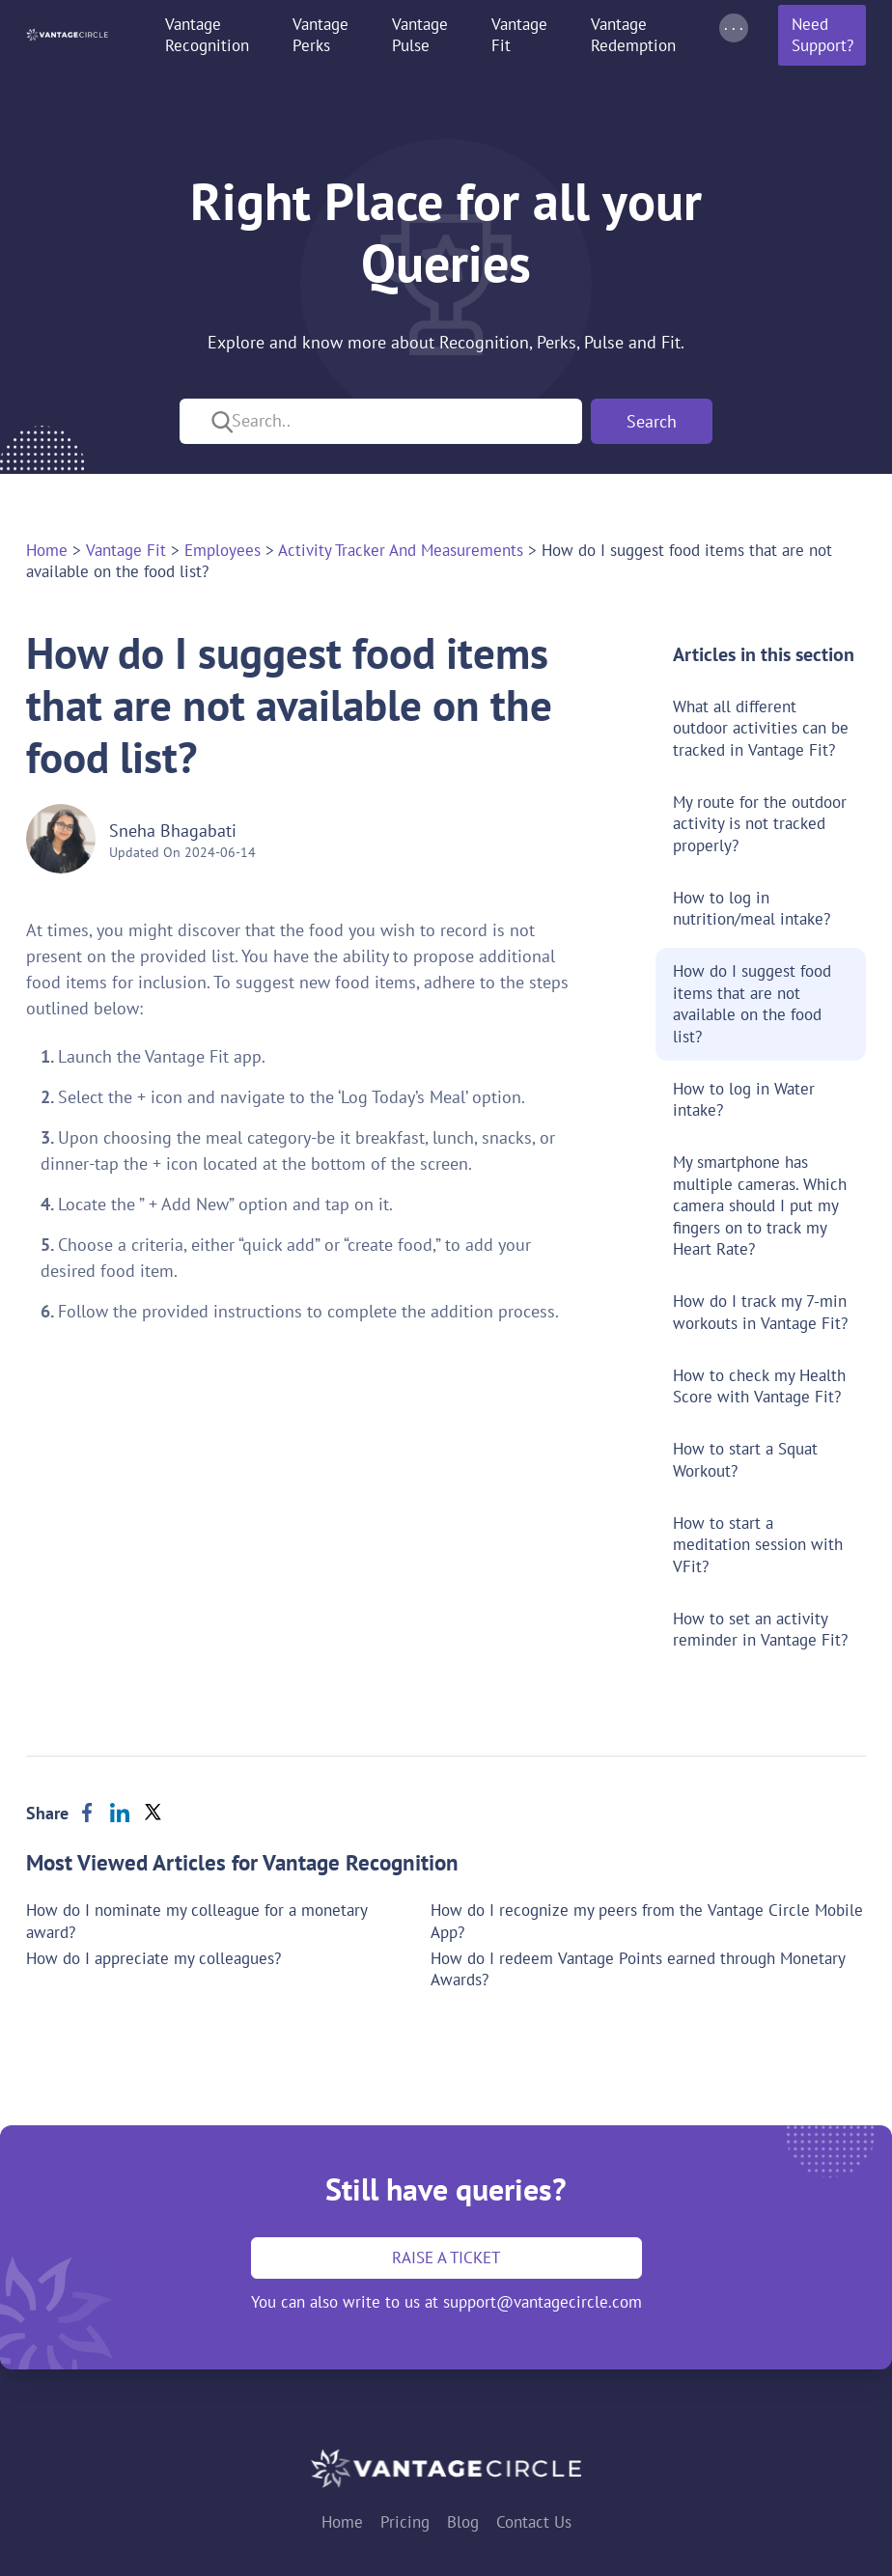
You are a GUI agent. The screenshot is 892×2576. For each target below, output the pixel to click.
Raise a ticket (446, 2257)
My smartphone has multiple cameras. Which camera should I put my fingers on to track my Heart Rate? (760, 1205)
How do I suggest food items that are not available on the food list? (752, 1003)
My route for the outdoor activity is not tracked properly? (760, 823)
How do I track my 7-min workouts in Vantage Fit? (760, 1312)
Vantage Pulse (420, 35)
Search (652, 421)
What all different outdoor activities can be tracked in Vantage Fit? (761, 728)
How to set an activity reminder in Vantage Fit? (760, 1629)
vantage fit (126, 550)
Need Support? (822, 35)
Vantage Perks (320, 35)
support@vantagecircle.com (542, 2302)
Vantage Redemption (633, 35)
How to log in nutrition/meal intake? (751, 908)
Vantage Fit (519, 35)
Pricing (405, 2522)
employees (222, 550)
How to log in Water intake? (744, 1100)
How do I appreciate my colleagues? (153, 1958)
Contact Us (533, 2522)
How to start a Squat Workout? (745, 1460)
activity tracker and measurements (400, 550)
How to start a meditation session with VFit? (758, 1544)
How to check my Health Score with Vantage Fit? (759, 1386)
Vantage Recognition (207, 35)
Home (47, 550)
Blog (463, 2522)
